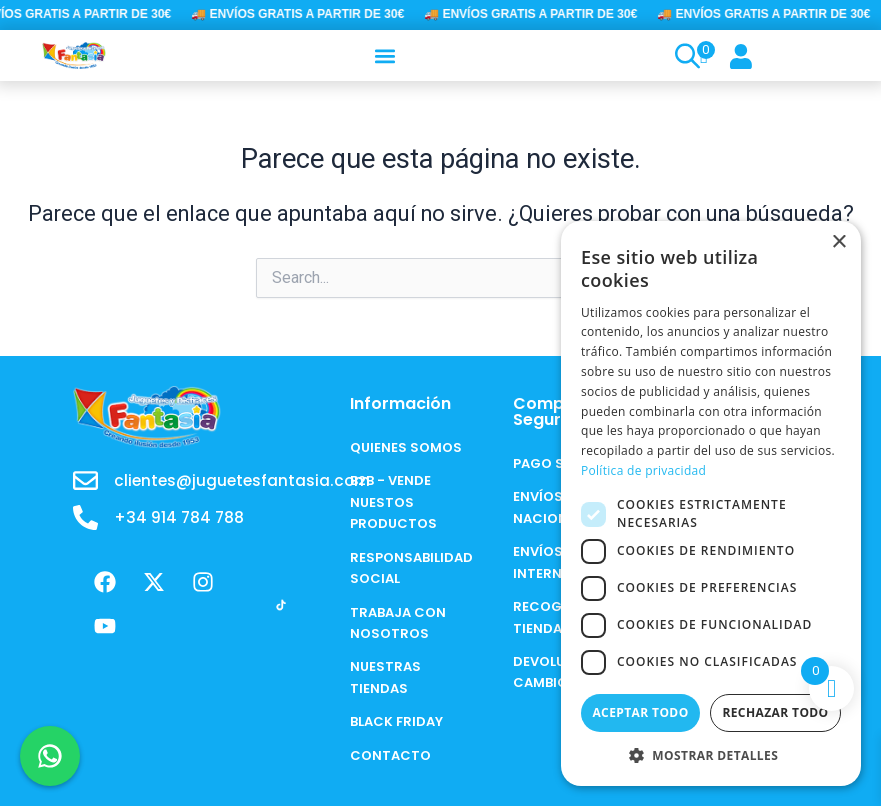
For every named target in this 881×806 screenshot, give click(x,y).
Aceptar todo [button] (640, 712)
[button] (385, 55)
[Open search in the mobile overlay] (679, 56)
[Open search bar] (685, 56)
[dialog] (711, 503)
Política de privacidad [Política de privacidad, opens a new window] (643, 470)
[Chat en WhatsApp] (50, 756)
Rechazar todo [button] (775, 712)
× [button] (838, 242)
